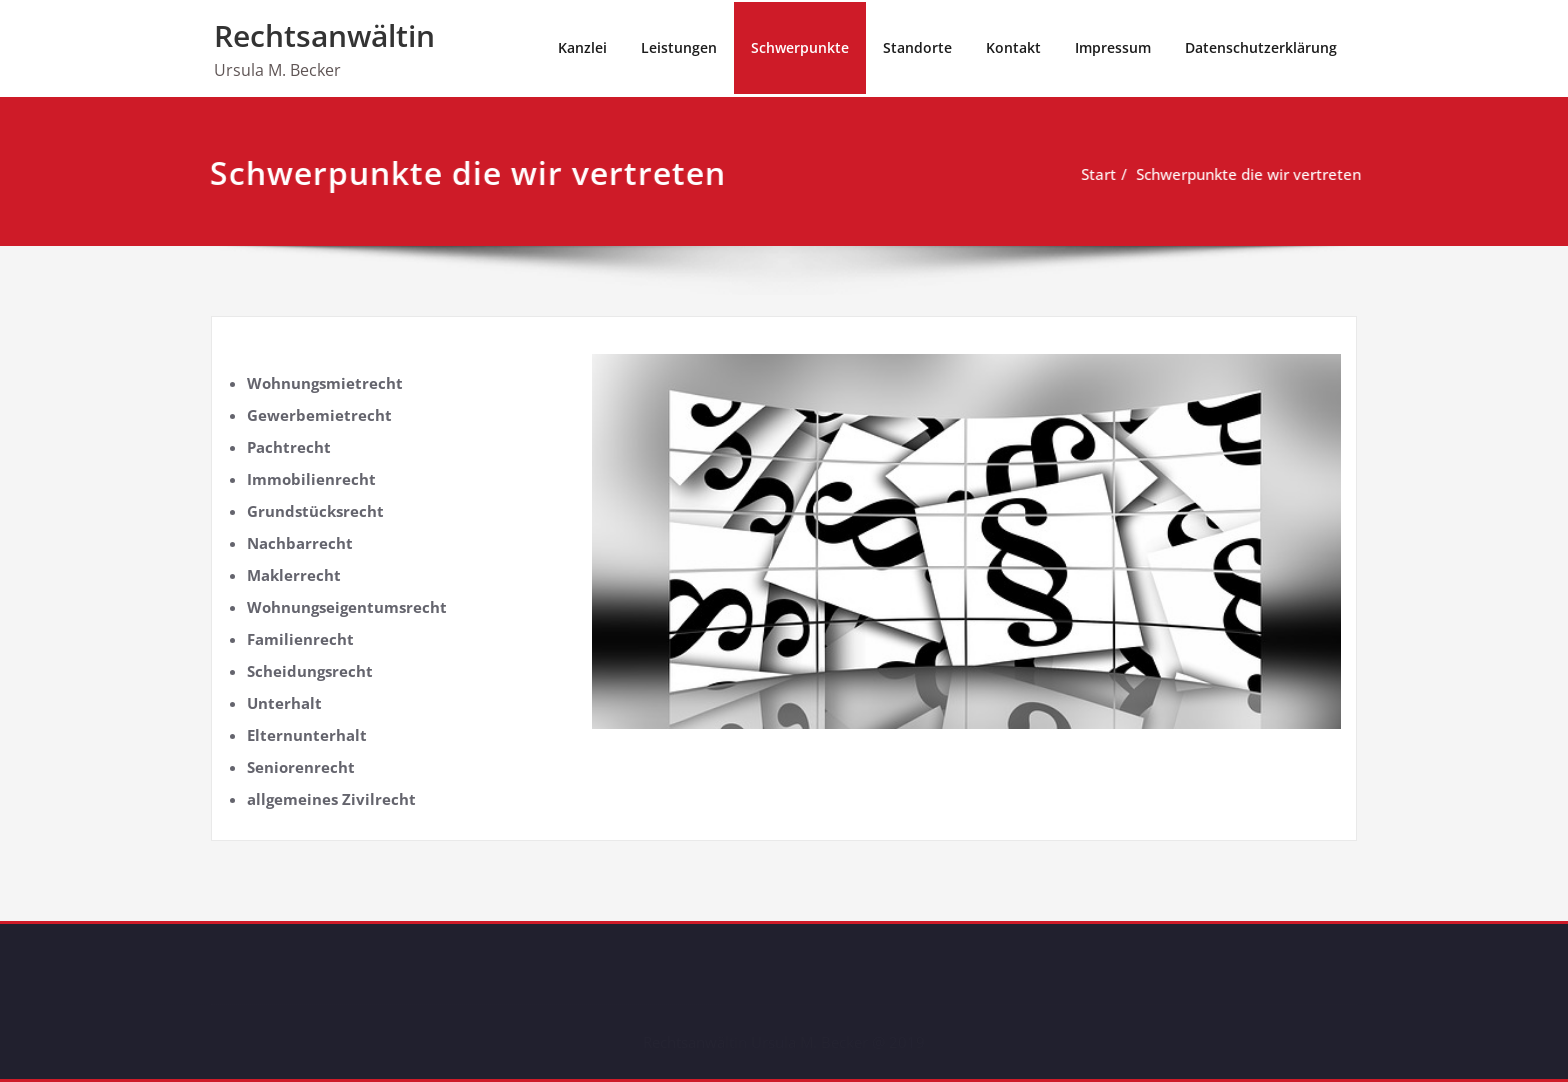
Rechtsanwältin (324, 35)
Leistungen (679, 47)
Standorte (917, 47)
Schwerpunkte (800, 47)
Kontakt (1013, 47)
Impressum (1113, 47)
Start (1096, 174)
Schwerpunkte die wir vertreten (1246, 174)
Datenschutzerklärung (1261, 47)
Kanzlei (582, 47)
